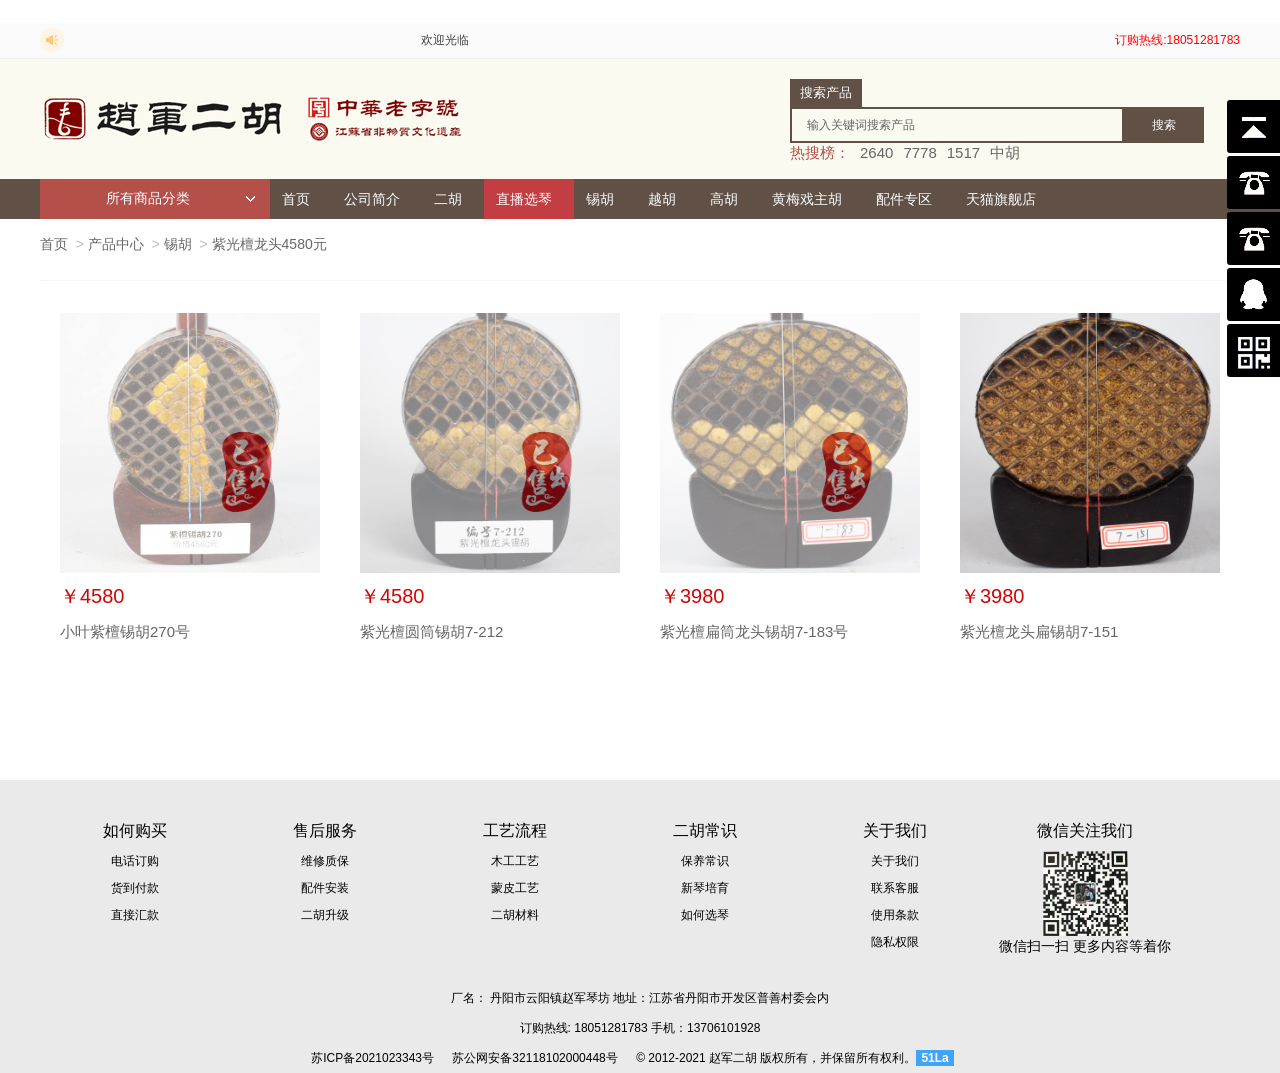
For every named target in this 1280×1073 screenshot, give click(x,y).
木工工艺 (515, 861)
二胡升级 (325, 915)
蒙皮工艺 (515, 888)
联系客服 (895, 888)
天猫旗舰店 (1001, 199)
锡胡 (600, 199)
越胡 (662, 199)
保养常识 (705, 861)
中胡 (1005, 152)
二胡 (448, 199)
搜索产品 (826, 92)
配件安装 (325, 888)
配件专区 (904, 199)
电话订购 (135, 861)
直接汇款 (135, 915)
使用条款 (895, 915)
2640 (876, 152)
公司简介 (372, 199)
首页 (296, 199)
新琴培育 (705, 888)
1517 (963, 152)
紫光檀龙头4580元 (269, 244)
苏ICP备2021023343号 (372, 1058)
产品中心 (116, 244)
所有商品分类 (181, 198)
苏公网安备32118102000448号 (534, 1058)
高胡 (724, 199)
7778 (919, 152)
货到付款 (135, 888)
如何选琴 (705, 915)
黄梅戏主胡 (807, 199)
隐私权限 (895, 942)
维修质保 (325, 861)
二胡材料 (515, 915)
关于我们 (895, 861)
